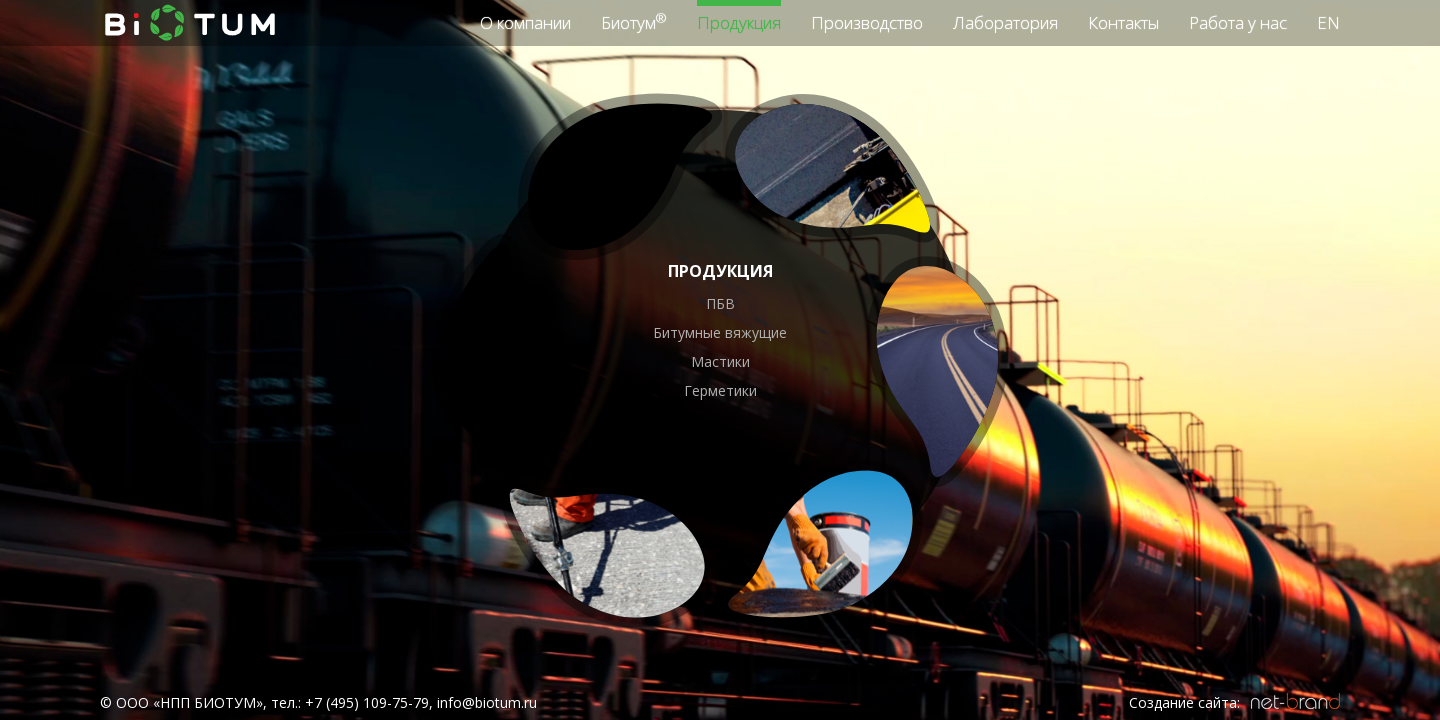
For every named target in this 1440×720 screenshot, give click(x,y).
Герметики (720, 390)
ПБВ (720, 303)
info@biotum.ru (487, 702)
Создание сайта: (1184, 702)
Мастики (720, 361)
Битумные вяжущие (720, 332)
